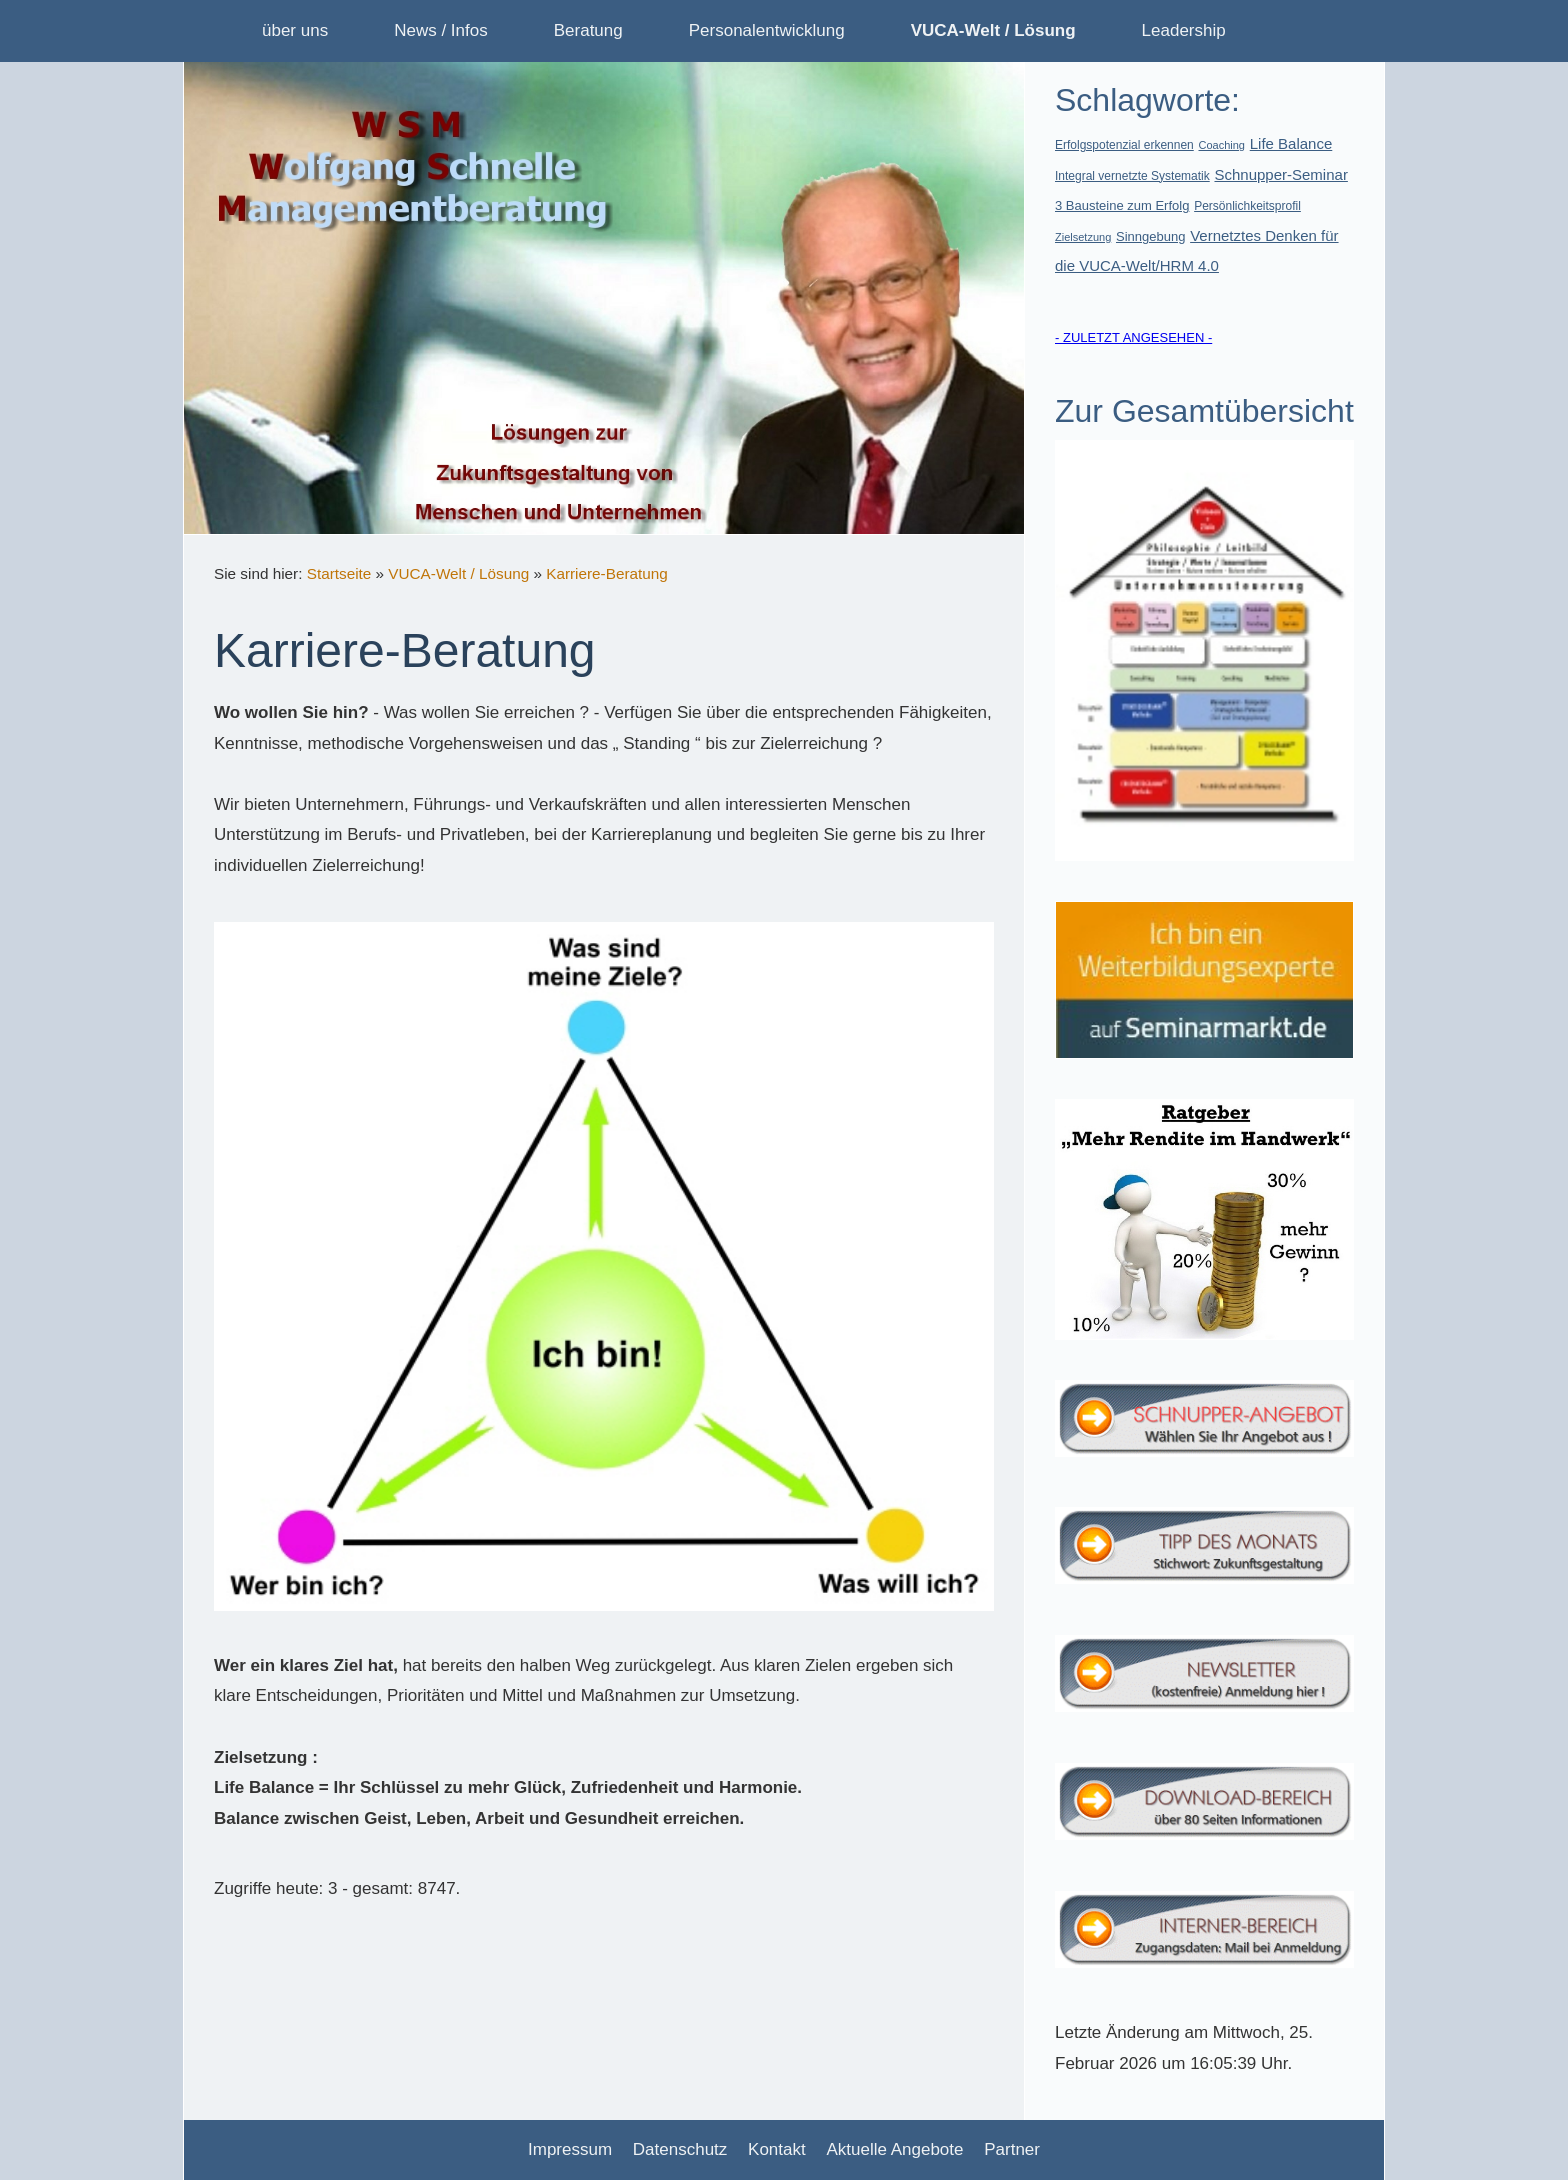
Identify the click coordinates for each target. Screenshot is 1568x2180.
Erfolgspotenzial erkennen (1124, 145)
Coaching (1222, 145)
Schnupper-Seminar (1280, 174)
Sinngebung (1150, 236)
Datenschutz (680, 2149)
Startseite (339, 573)
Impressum (570, 2149)
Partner (1012, 2149)
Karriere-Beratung (607, 573)
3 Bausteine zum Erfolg (1122, 205)
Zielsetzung (1083, 237)
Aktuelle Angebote (894, 2149)
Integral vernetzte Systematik (1132, 176)
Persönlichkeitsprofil (1247, 206)
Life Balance (1291, 143)
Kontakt (777, 2149)
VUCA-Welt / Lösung (458, 573)
